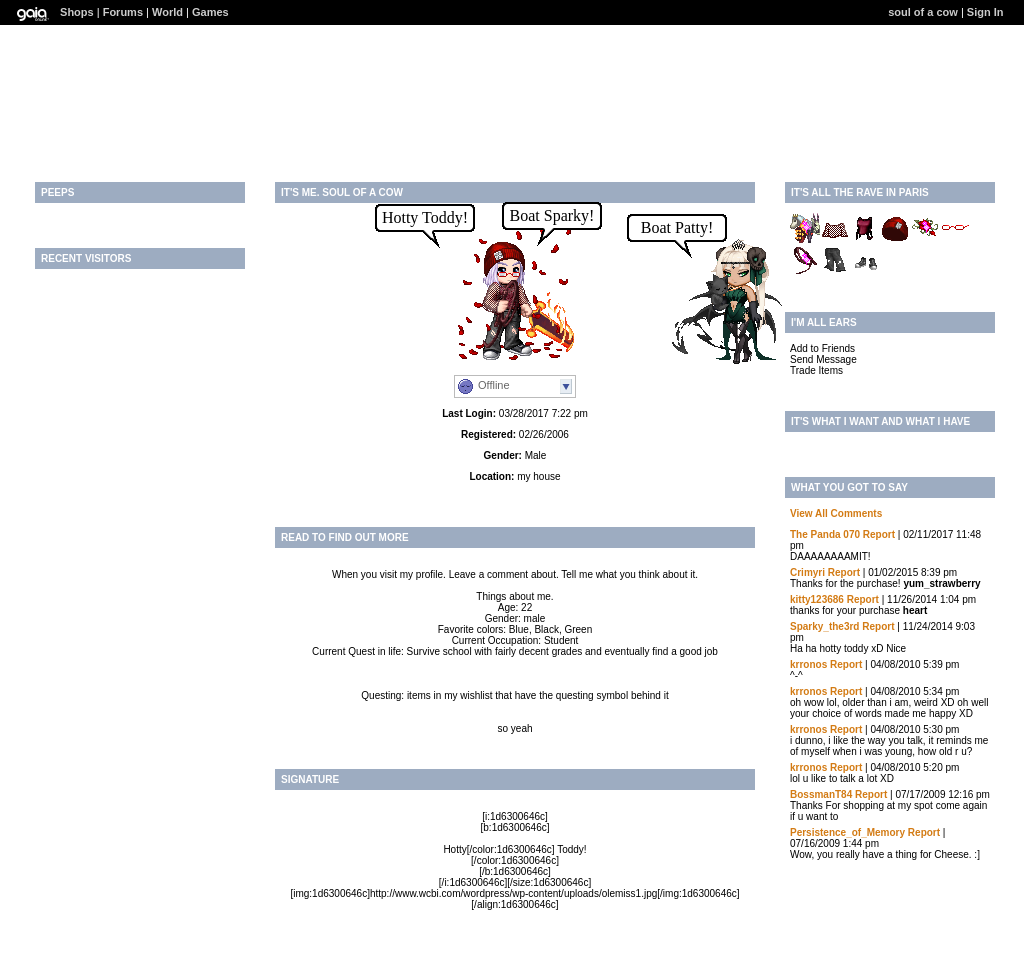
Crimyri (807, 572)
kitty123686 (817, 599)
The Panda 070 (825, 534)
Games (210, 12)
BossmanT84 (821, 794)
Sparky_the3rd (824, 626)
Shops (77, 12)
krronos (808, 664)
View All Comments (836, 513)
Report (879, 534)
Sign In (985, 12)
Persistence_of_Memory (847, 832)
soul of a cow (923, 12)
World (167, 12)
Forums (123, 12)
